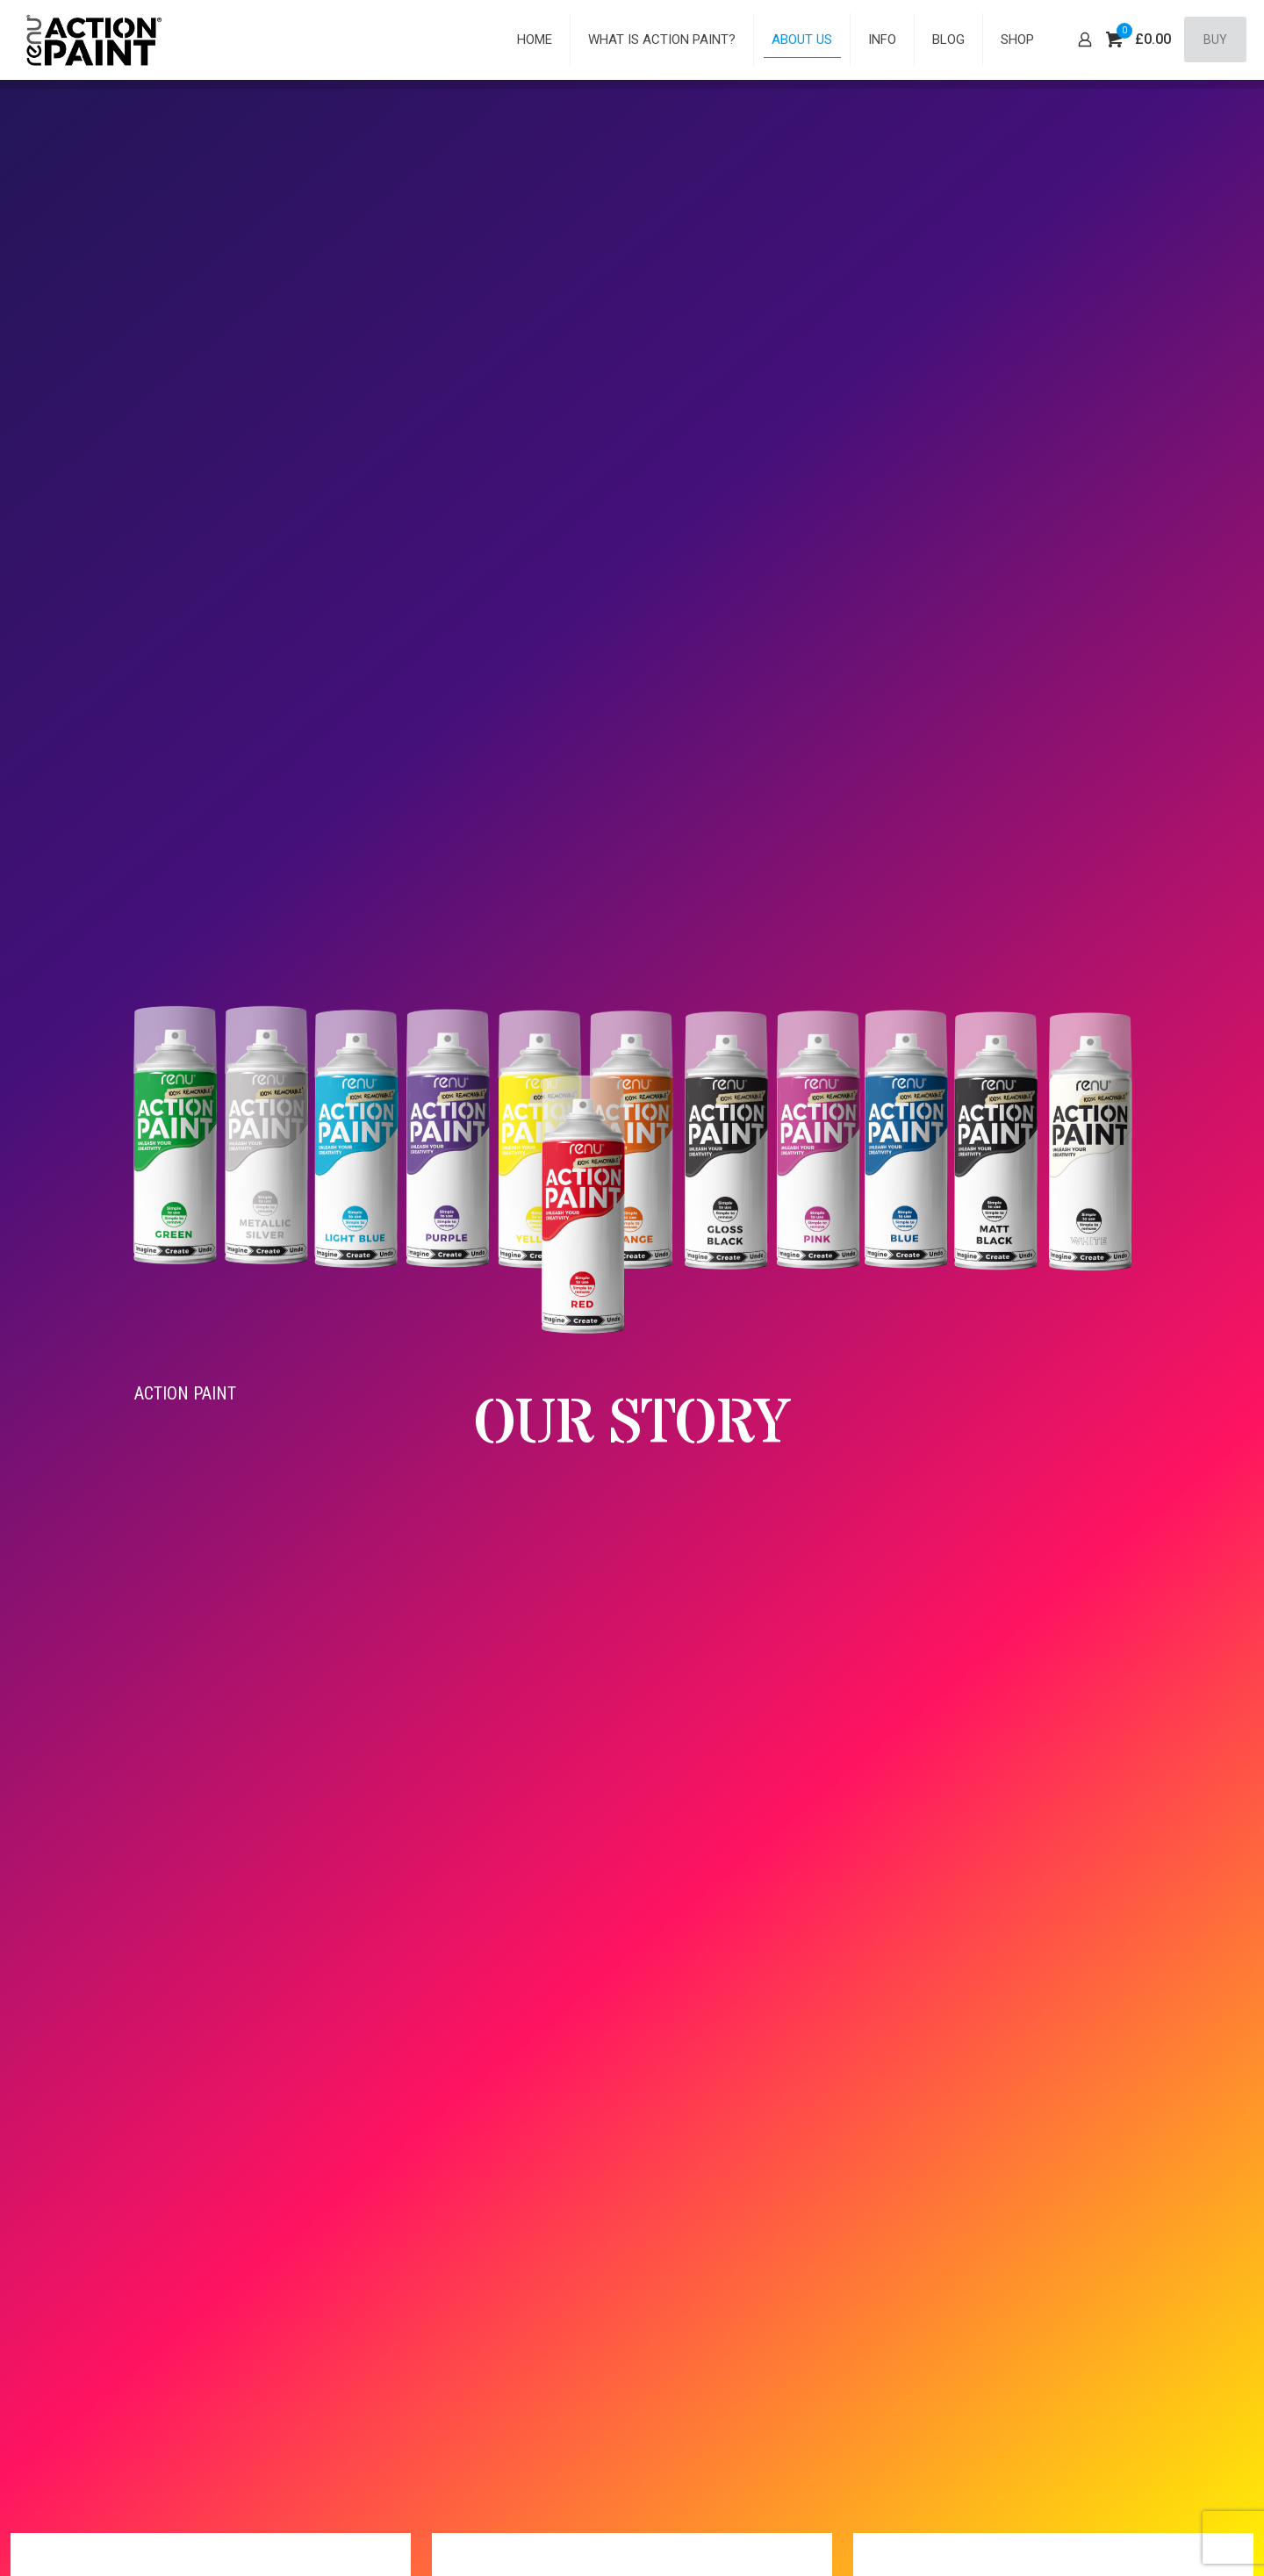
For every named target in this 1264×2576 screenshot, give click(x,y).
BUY (1215, 39)
